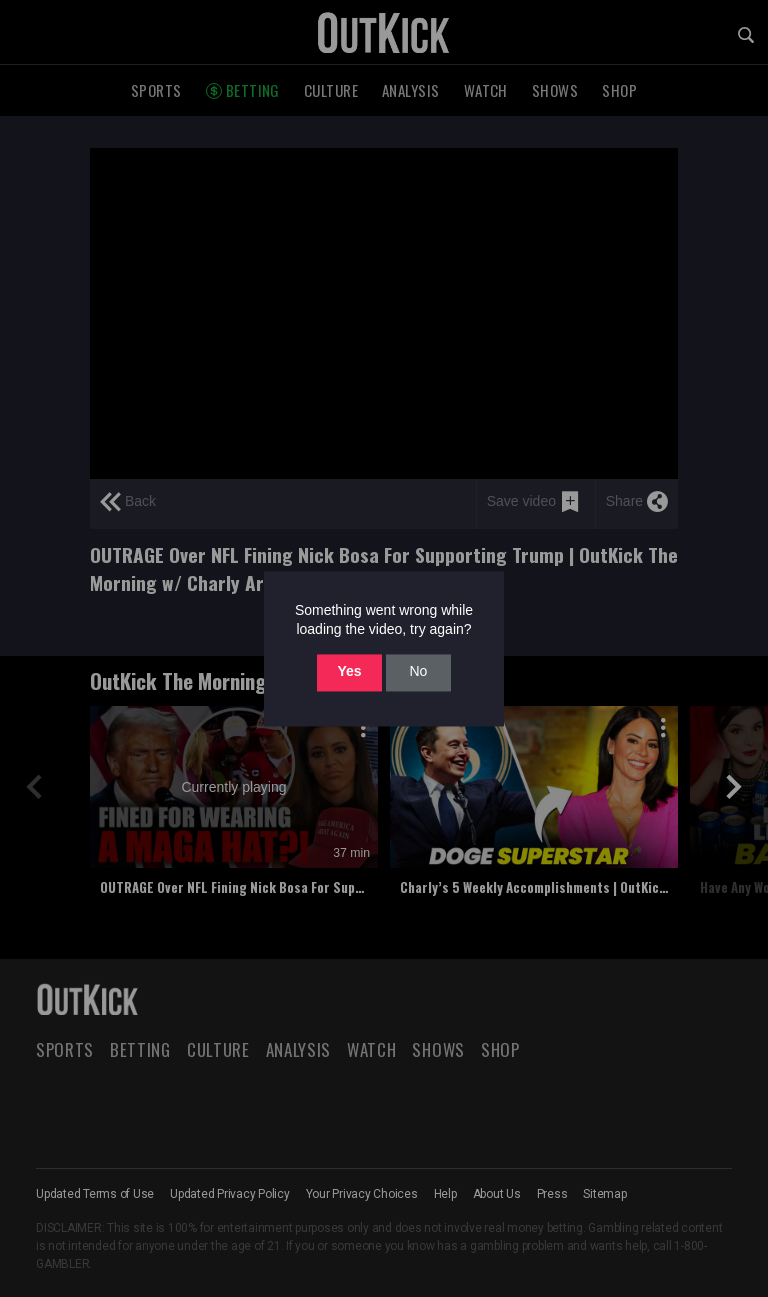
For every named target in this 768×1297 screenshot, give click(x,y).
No (418, 672)
